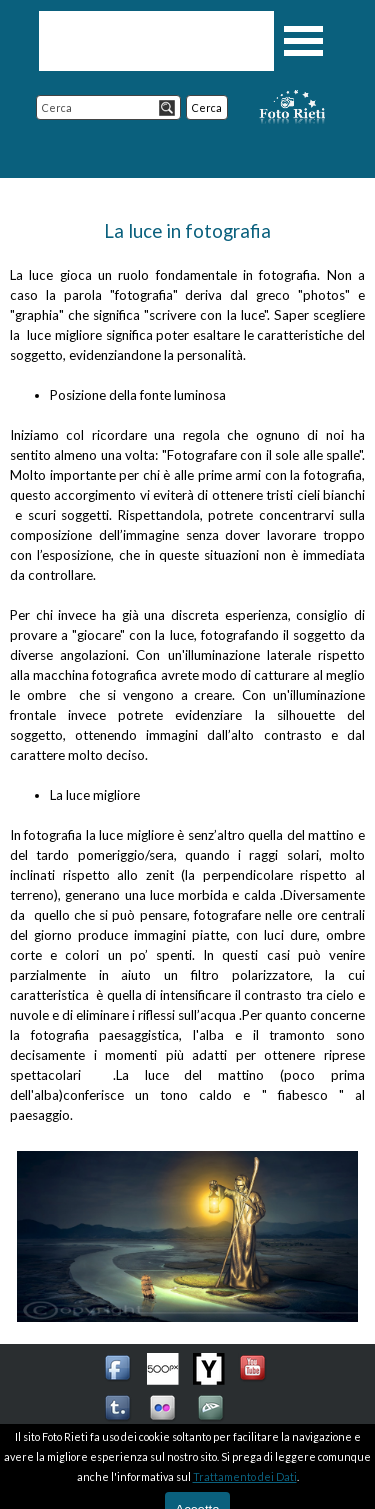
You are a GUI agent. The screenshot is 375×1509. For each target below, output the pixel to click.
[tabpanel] (187, 671)
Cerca (207, 107)
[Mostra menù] (304, 41)
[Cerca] (108, 107)
